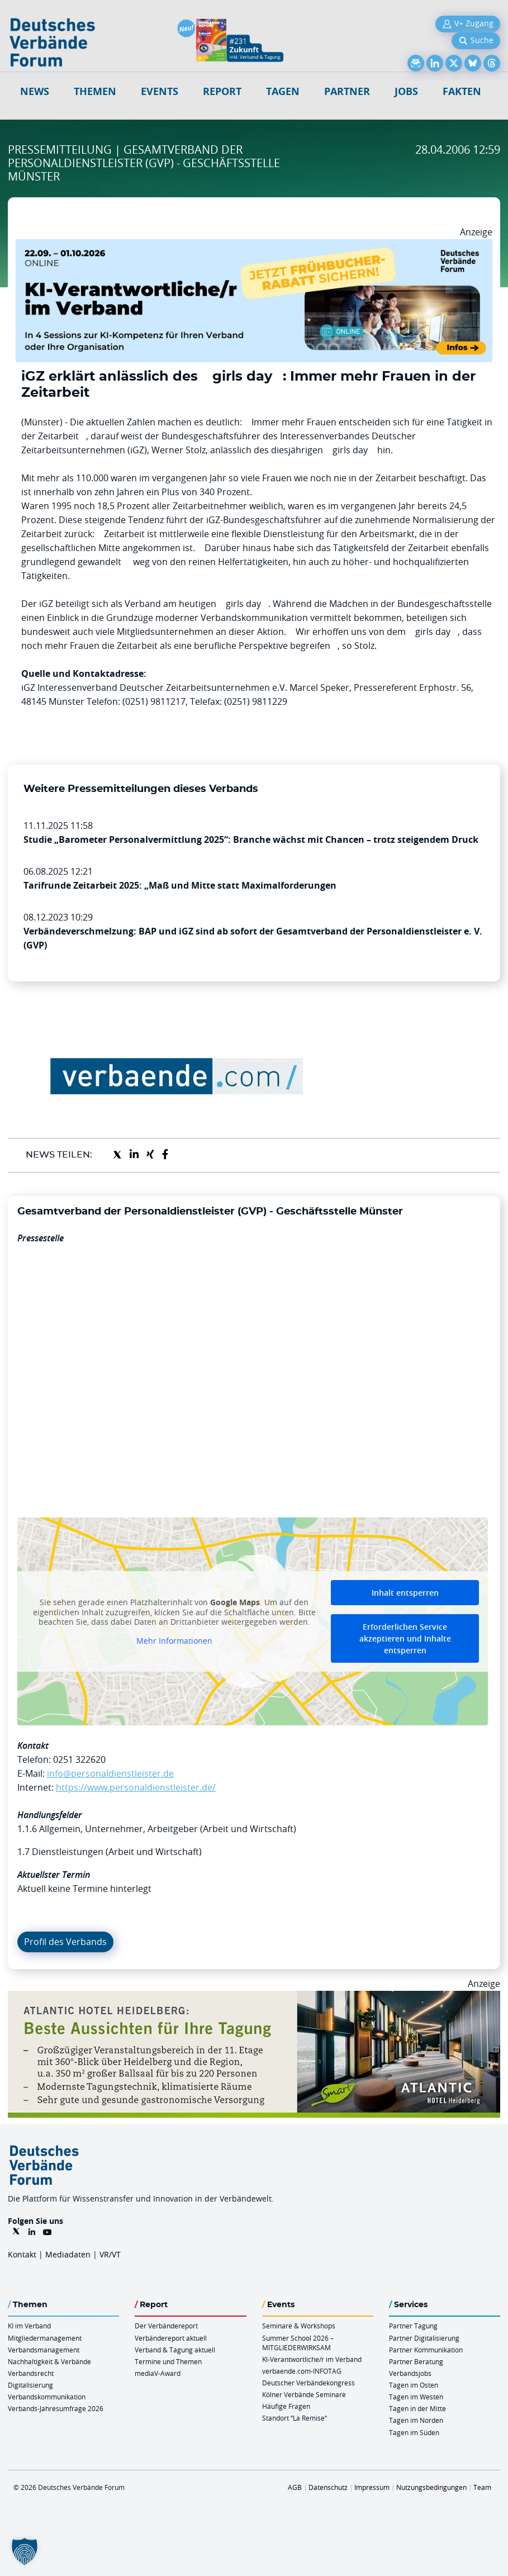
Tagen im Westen (416, 2396)
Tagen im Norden (416, 2420)
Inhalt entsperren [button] (405, 1592)
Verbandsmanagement (43, 2349)
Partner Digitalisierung (424, 2337)
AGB (295, 2487)
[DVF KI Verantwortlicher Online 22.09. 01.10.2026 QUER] (254, 246)
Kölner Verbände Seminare (304, 2394)
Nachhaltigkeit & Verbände (49, 2361)
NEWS (34, 91)
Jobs (406, 91)
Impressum (372, 2487)
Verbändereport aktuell (171, 2337)
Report (222, 91)
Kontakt (22, 2254)
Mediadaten (68, 2254)
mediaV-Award (158, 2373)
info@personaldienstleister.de (110, 1773)
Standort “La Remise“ (294, 2417)
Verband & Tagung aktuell (175, 2349)
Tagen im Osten (413, 2384)
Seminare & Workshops (298, 2325)
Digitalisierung (30, 2384)
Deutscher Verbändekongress (308, 2382)
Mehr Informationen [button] (174, 1641)
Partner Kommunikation (426, 2349)
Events (159, 91)
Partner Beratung (416, 2361)
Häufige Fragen (286, 2406)
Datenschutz (328, 2487)
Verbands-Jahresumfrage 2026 (55, 2408)
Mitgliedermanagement (45, 2337)
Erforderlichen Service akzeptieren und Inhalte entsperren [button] (405, 1638)
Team (482, 2487)
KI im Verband (29, 2325)
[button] (24, 2551)
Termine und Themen (168, 2361)
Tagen (283, 91)
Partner (347, 91)
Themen (95, 91)
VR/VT (110, 2254)
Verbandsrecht (31, 2373)
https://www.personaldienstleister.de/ (136, 1787)
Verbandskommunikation (47, 2396)
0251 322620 (79, 1759)
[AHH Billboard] (254, 1997)
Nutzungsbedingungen (431, 2487)
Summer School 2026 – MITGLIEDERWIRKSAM (298, 2342)
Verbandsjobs (410, 2373)
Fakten (462, 91)
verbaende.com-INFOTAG (301, 2370)
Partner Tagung (413, 2325)
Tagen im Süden (414, 2432)
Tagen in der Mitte (417, 2408)
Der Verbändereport (166, 2325)
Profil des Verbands (65, 1941)
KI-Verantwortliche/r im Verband (312, 2359)
